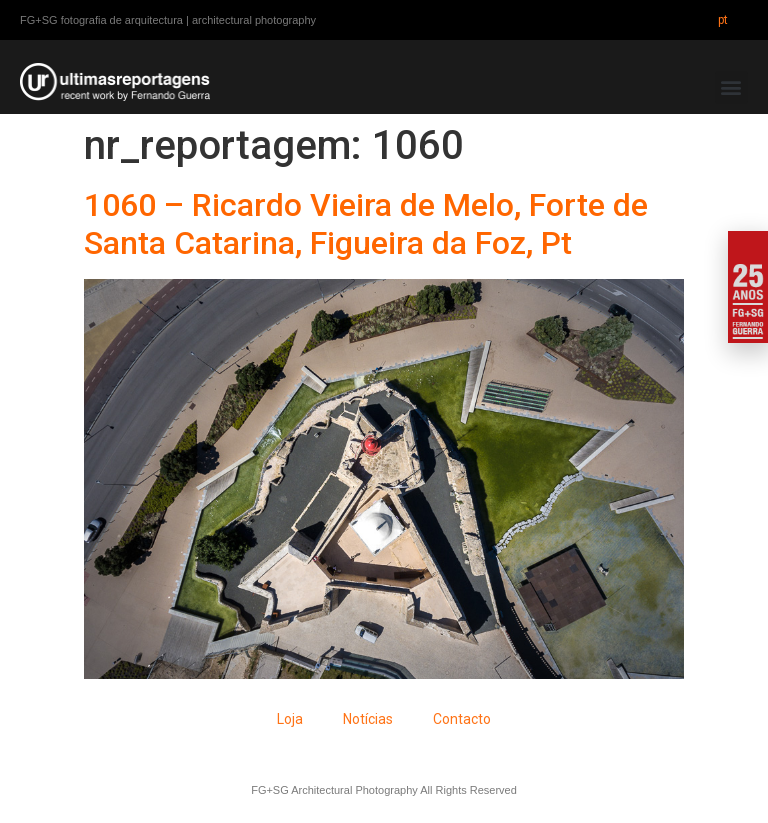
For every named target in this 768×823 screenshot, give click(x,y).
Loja (290, 719)
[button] (731, 87)
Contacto (462, 719)
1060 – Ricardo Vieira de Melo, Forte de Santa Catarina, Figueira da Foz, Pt (366, 224)
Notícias (368, 719)
